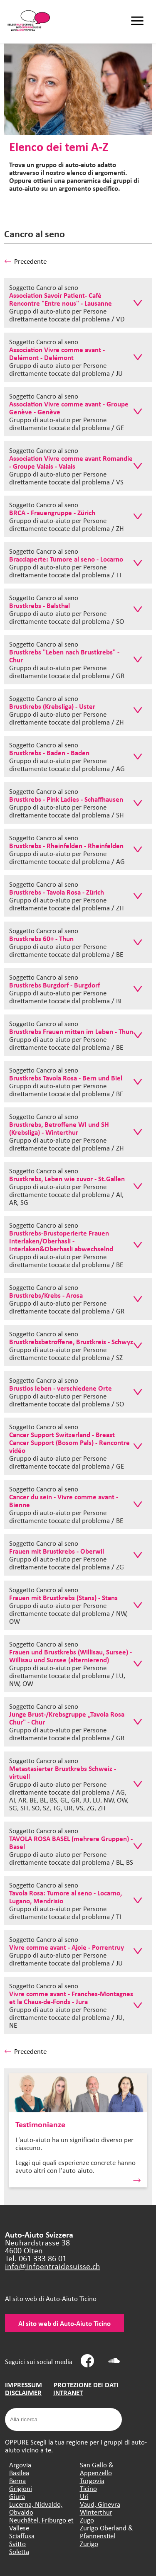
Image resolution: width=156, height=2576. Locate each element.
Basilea (19, 2472)
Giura (17, 2496)
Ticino (88, 2488)
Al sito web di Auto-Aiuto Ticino (64, 2323)
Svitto (17, 2543)
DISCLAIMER (23, 2392)
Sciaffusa (22, 2535)
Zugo (87, 2520)
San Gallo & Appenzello (97, 2468)
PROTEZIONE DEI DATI (86, 2385)
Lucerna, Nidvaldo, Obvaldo (35, 2508)
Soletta (19, 2551)
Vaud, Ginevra (100, 2504)
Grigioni (20, 2488)
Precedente (25, 261)
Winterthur (96, 2512)
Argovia (20, 2464)
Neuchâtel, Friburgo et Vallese (41, 2523)
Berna (17, 2480)
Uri (84, 2496)
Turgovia (92, 2480)
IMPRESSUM (23, 2385)
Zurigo (89, 2543)
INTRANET (68, 2392)
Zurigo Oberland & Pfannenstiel (106, 2531)
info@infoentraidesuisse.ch (52, 2266)
